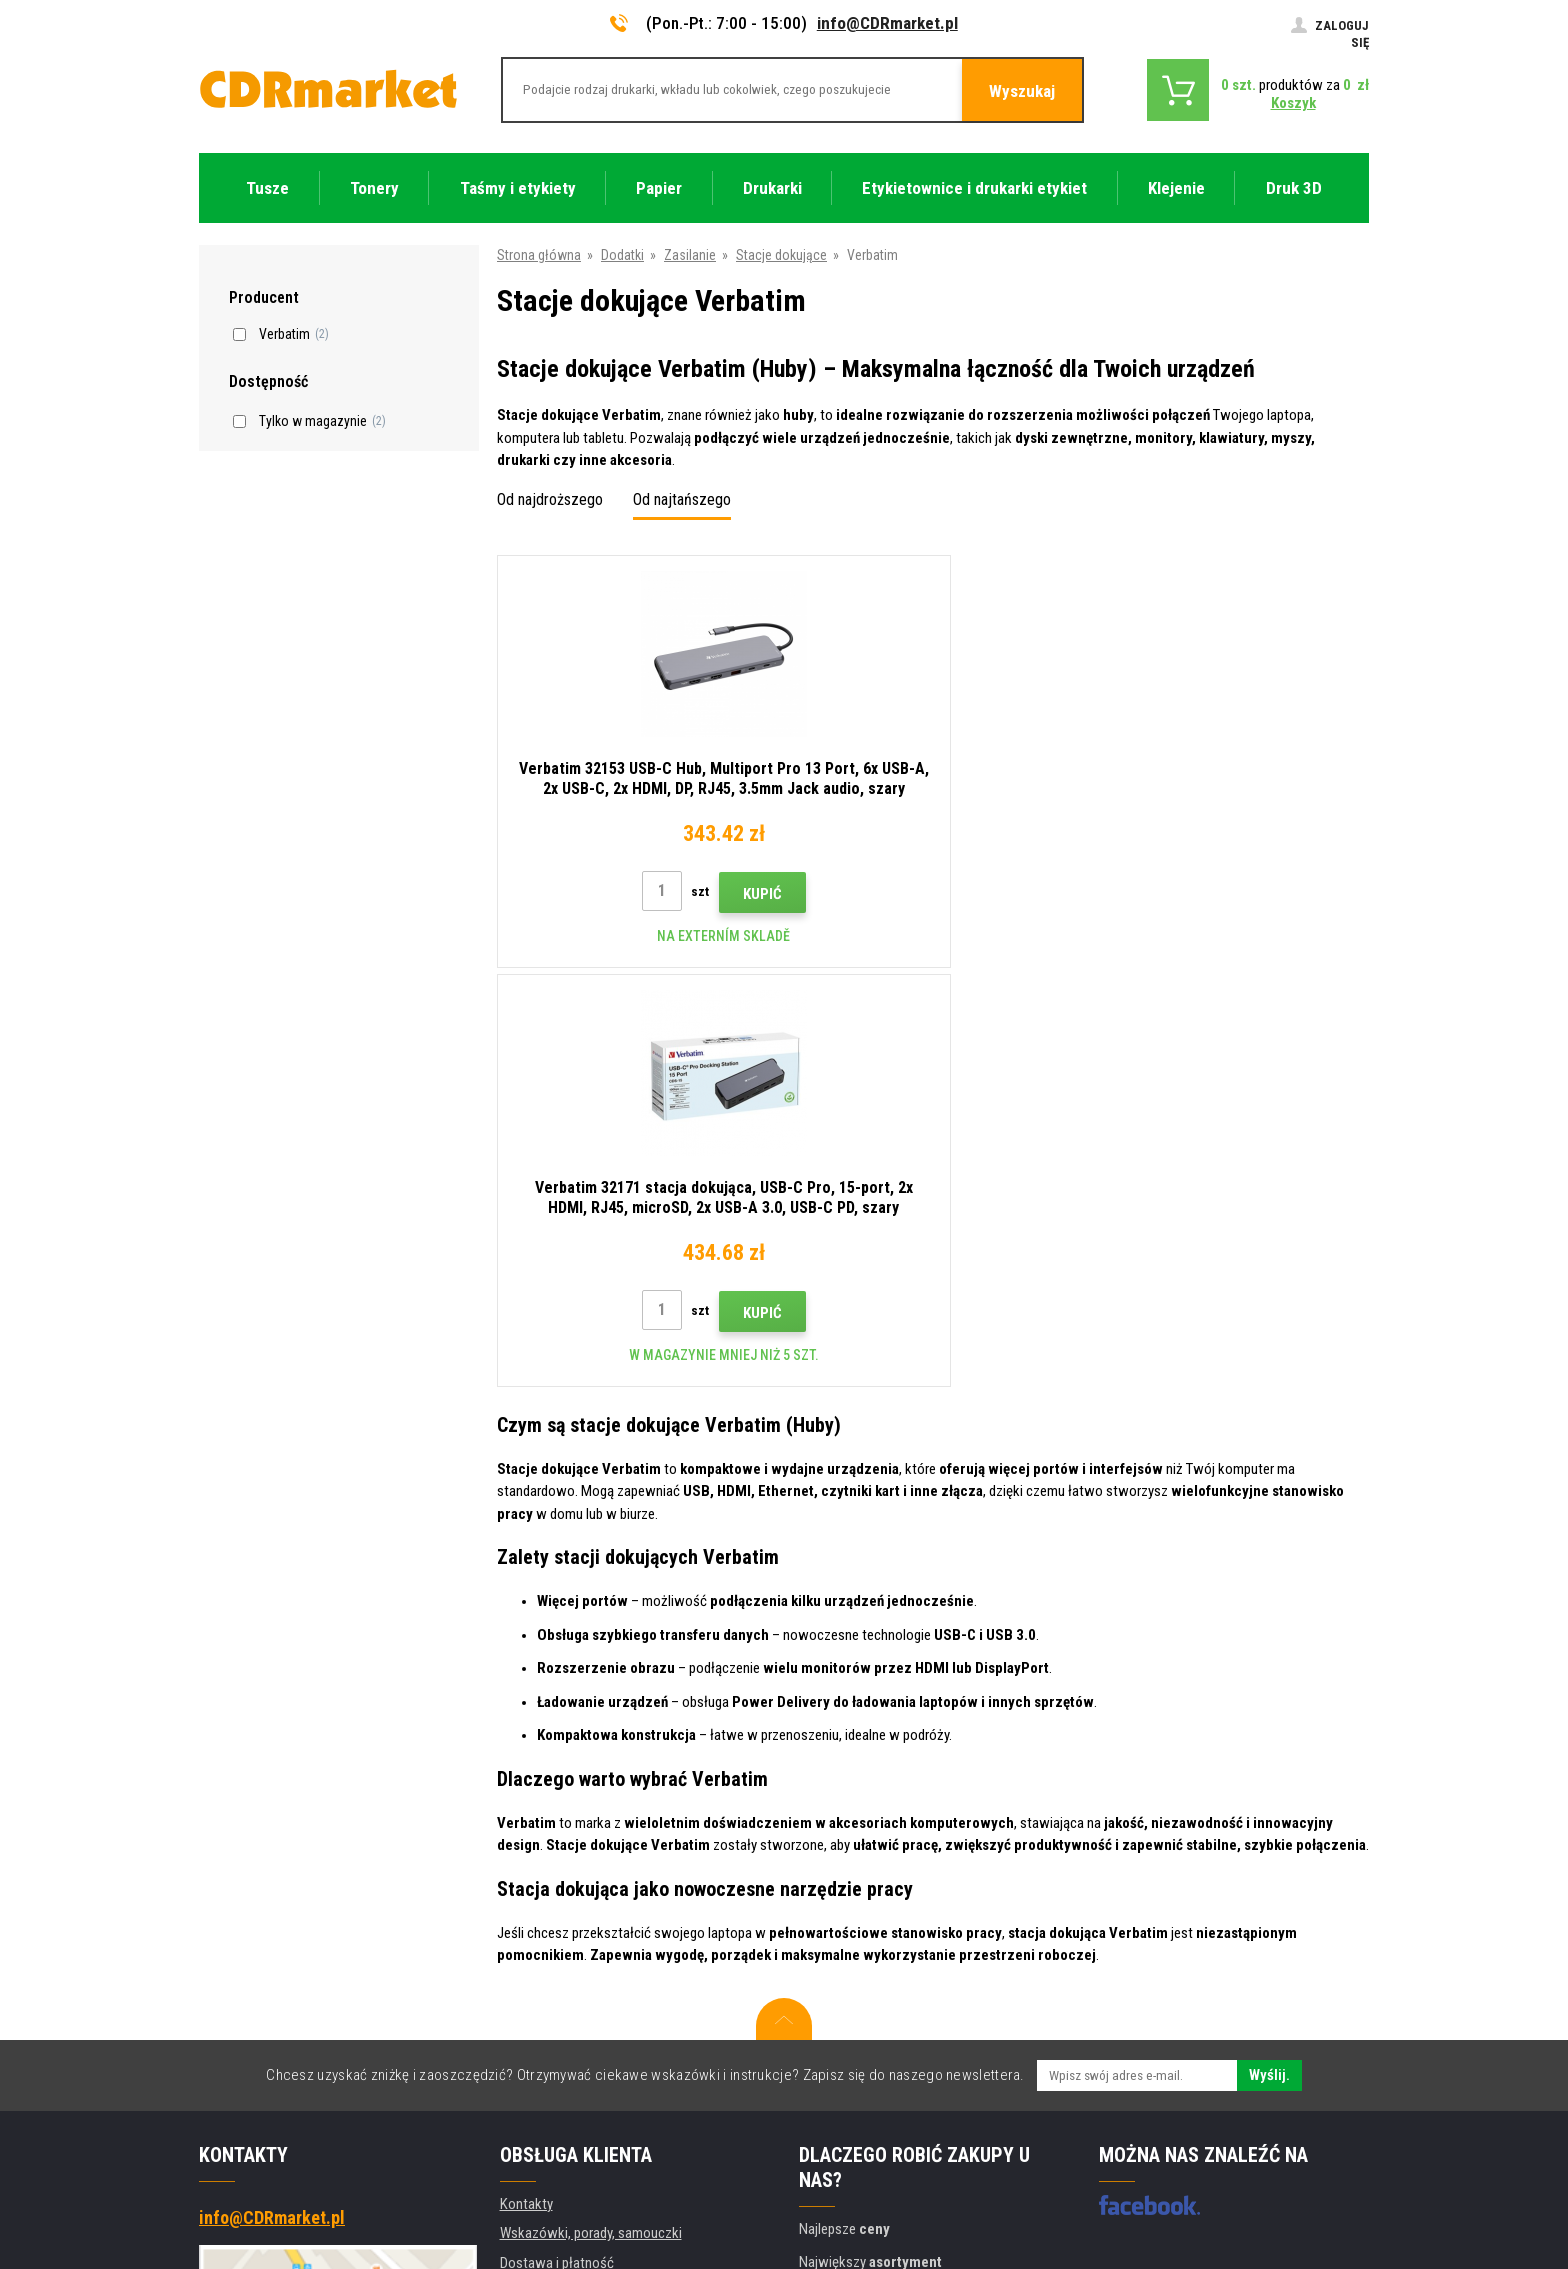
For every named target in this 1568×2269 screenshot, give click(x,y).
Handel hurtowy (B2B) (563, 1873)
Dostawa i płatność (557, 1844)
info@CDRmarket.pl (887, 23)
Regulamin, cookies (556, 1962)
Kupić (678, 894)
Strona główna (539, 255)
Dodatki (622, 255)
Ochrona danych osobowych (582, 1991)
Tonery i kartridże (918, 2242)
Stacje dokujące (781, 255)
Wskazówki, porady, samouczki (591, 1814)
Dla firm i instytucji (553, 2021)
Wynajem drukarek (552, 2050)
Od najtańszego (682, 499)
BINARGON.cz (1331, 2175)
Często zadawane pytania (575, 1903)
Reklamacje (533, 1932)
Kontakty (526, 1785)
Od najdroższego (550, 499)
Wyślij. (1269, 1656)
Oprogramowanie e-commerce (1203, 2175)
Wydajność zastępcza (563, 2080)
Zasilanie (690, 255)
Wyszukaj (1022, 91)
